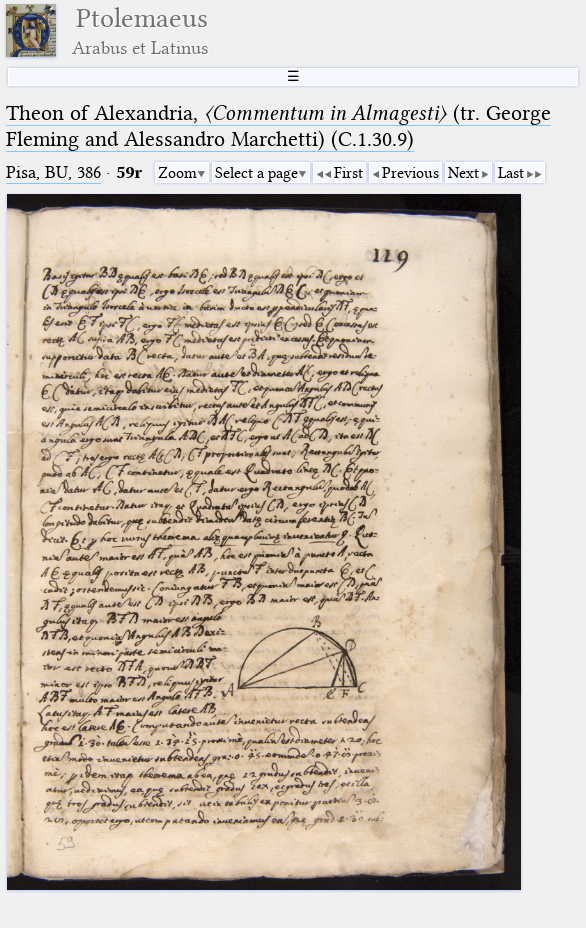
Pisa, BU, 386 (53, 172)
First (348, 173)
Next (463, 173)
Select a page (256, 173)
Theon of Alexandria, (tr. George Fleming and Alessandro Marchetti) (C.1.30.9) (278, 126)
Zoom (177, 173)
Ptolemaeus (140, 30)
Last (511, 173)
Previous (410, 173)
